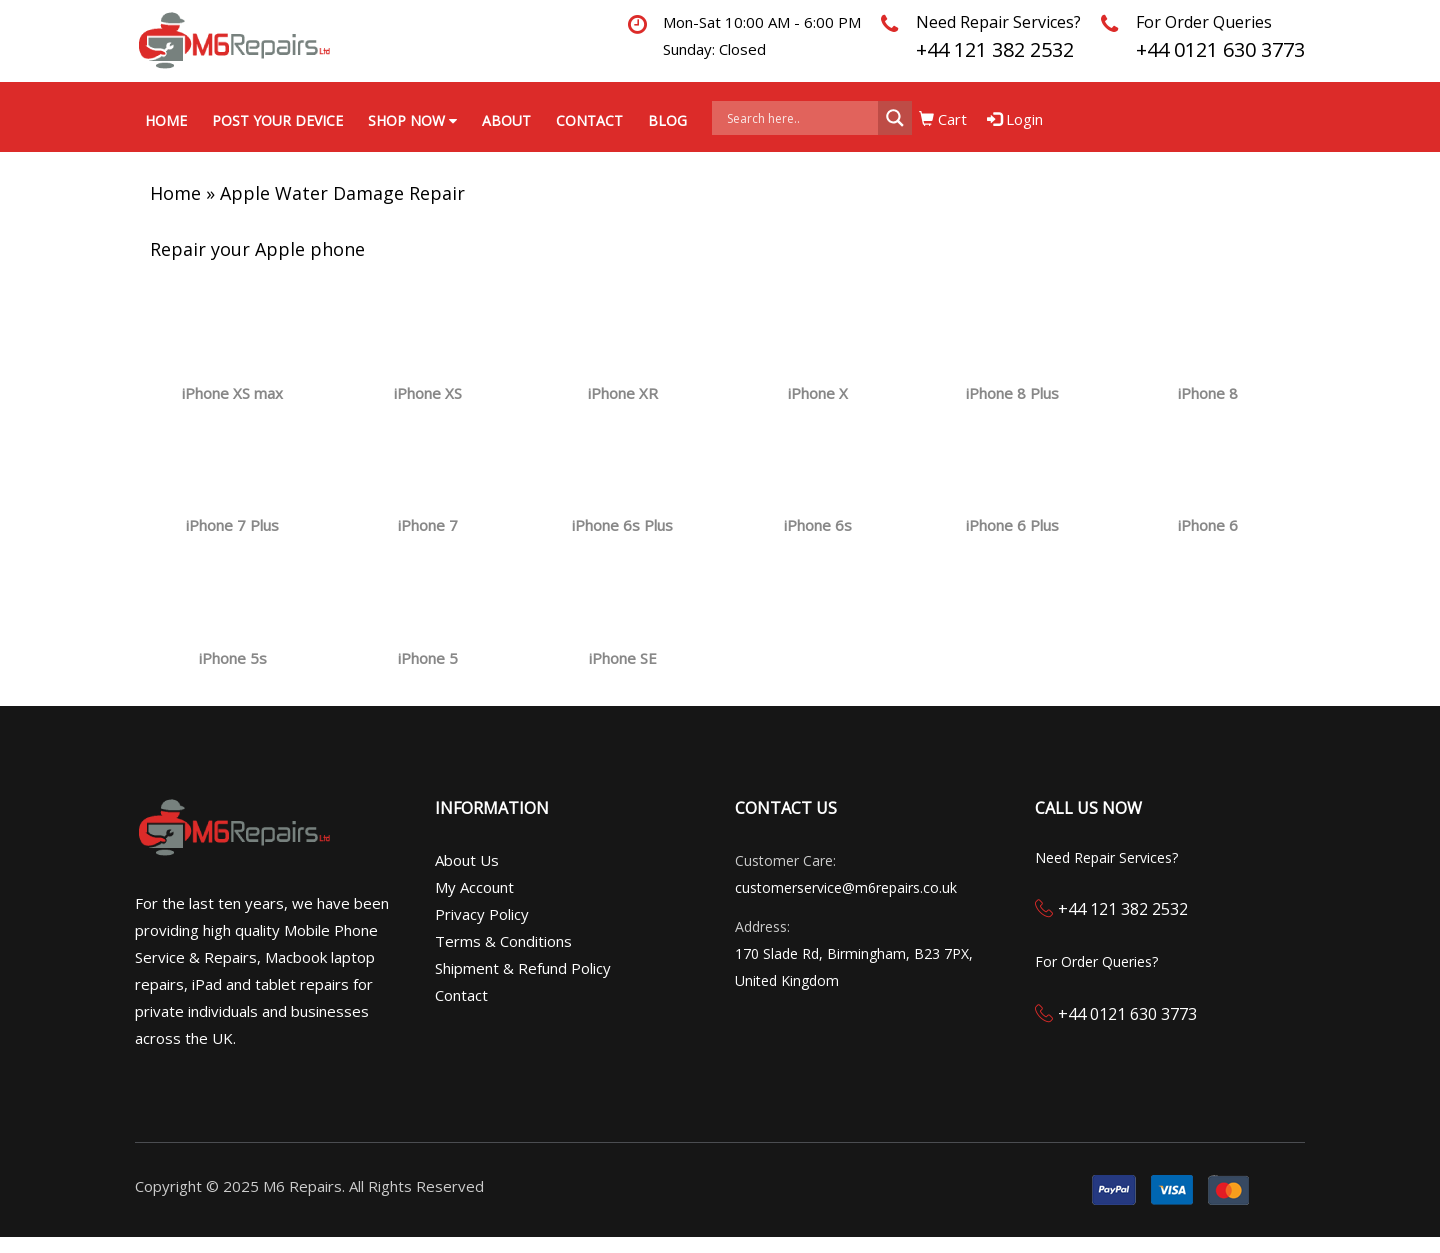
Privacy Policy (482, 914)
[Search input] (800, 118)
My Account (474, 887)
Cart (943, 119)
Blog (667, 120)
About (506, 120)
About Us (467, 860)
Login (1015, 119)
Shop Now (412, 120)
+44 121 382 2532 (995, 49)
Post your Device (277, 120)
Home (166, 120)
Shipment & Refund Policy (523, 968)
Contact (589, 120)
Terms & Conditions (503, 941)
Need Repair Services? (998, 22)
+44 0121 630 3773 (1220, 49)
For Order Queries (1204, 22)
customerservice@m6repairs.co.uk (846, 887)
